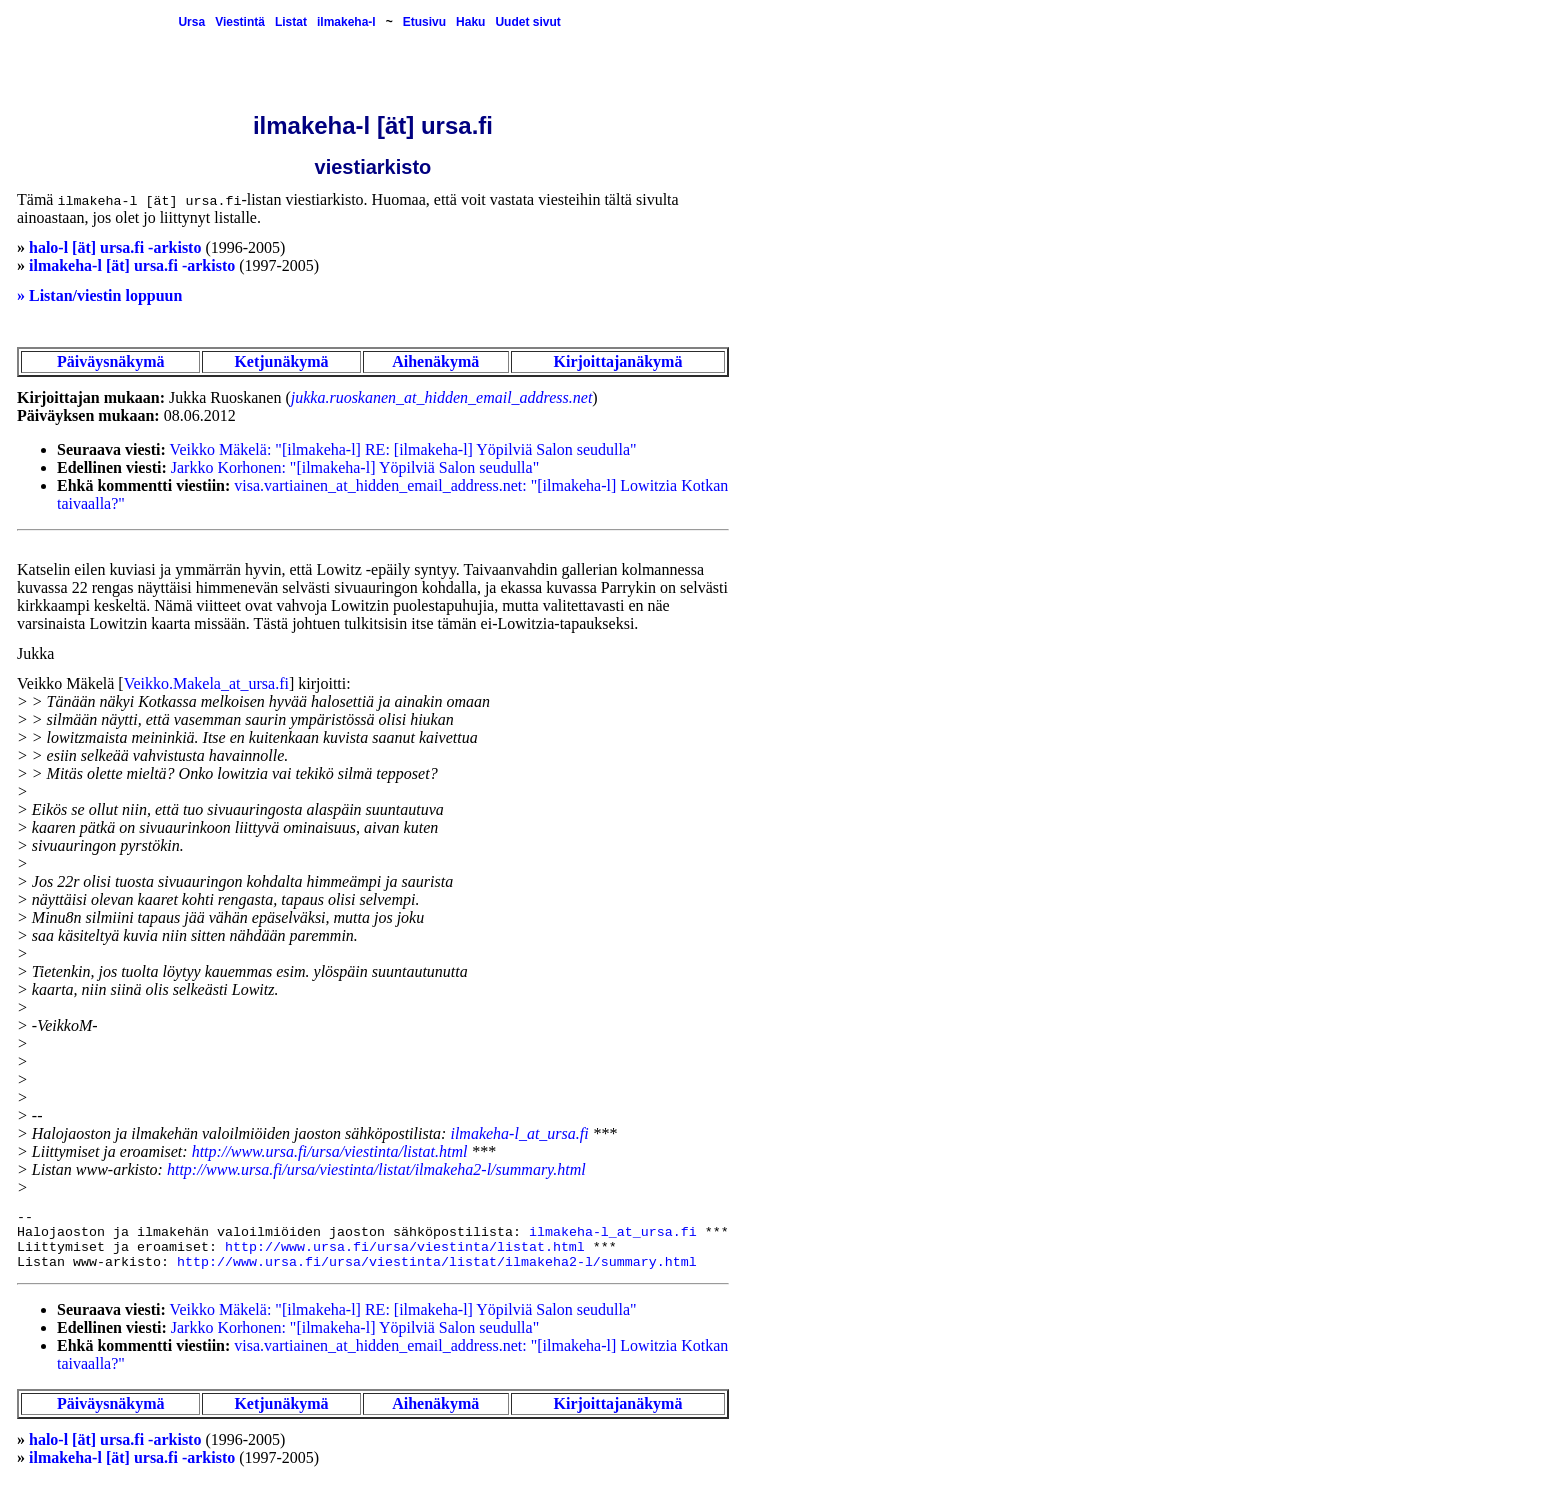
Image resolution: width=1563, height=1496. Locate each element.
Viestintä (240, 22)
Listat (291, 22)
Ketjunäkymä (281, 361)
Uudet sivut (527, 22)
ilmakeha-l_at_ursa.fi (519, 1133)
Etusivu (424, 22)
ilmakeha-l (346, 22)
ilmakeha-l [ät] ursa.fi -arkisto (132, 265)
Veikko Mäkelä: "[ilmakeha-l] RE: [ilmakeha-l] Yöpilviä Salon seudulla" (403, 449)
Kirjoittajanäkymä (618, 361)
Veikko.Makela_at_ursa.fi (206, 683)
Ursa (191, 22)
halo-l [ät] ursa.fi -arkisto (115, 247)
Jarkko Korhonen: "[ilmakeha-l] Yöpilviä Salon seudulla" (355, 467)
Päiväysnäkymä (111, 361)
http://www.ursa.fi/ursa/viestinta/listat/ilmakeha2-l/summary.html (376, 1169)
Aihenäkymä (435, 361)
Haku (470, 22)
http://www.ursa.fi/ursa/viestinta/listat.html (330, 1151)
